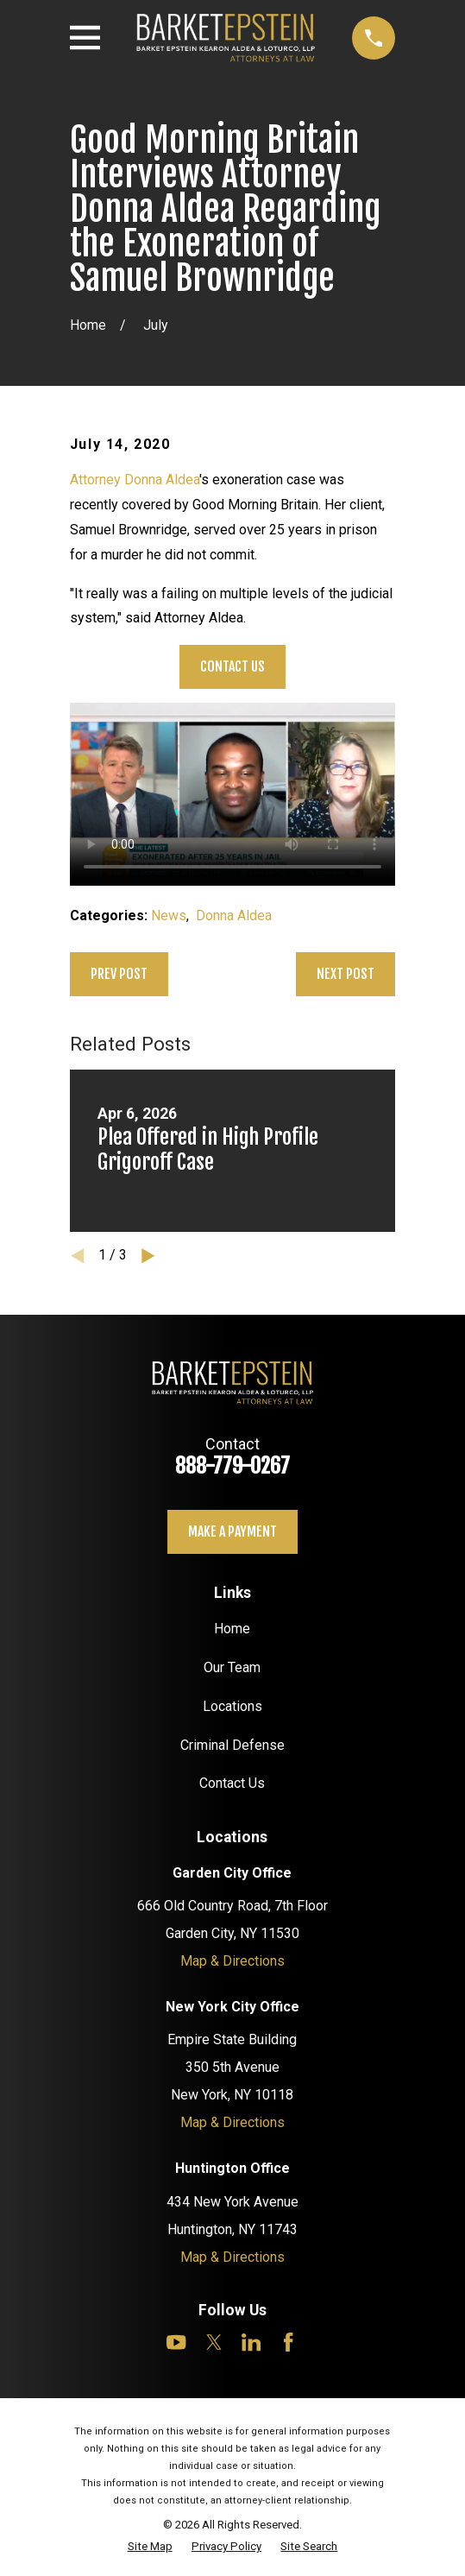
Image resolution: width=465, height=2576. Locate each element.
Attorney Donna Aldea (134, 479)
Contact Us (232, 666)
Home (232, 1628)
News (168, 915)
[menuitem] (150, 2547)
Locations (232, 1706)
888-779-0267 (232, 1466)
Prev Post (119, 973)
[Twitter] (213, 2342)
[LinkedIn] (251, 2342)
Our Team (232, 1667)
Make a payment (232, 1531)
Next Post (345, 973)
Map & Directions (232, 1961)
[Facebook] (288, 2342)
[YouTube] (176, 2342)
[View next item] (148, 1256)
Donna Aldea (234, 915)
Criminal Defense (232, 1745)
